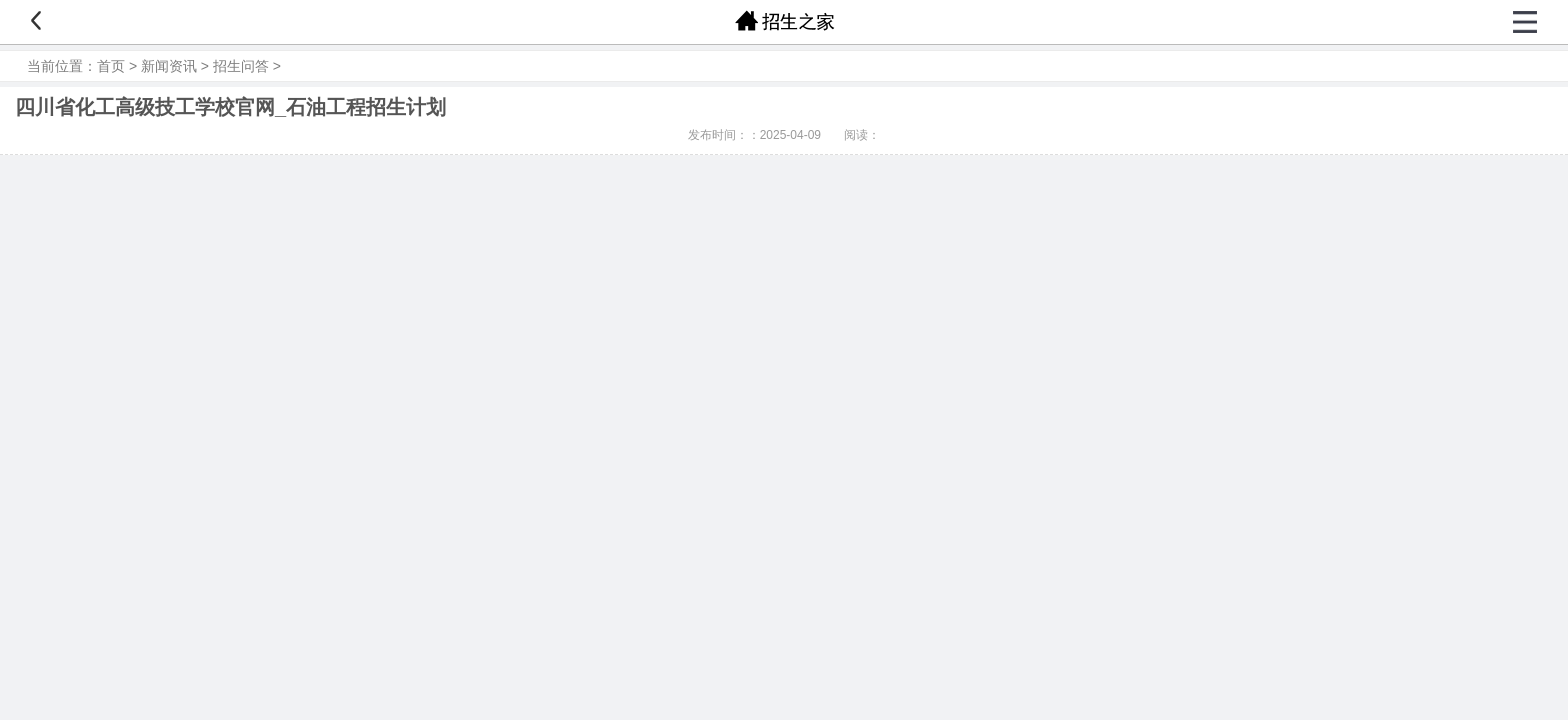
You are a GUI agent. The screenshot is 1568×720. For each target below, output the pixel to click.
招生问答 (241, 66)
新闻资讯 (169, 66)
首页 (111, 66)
